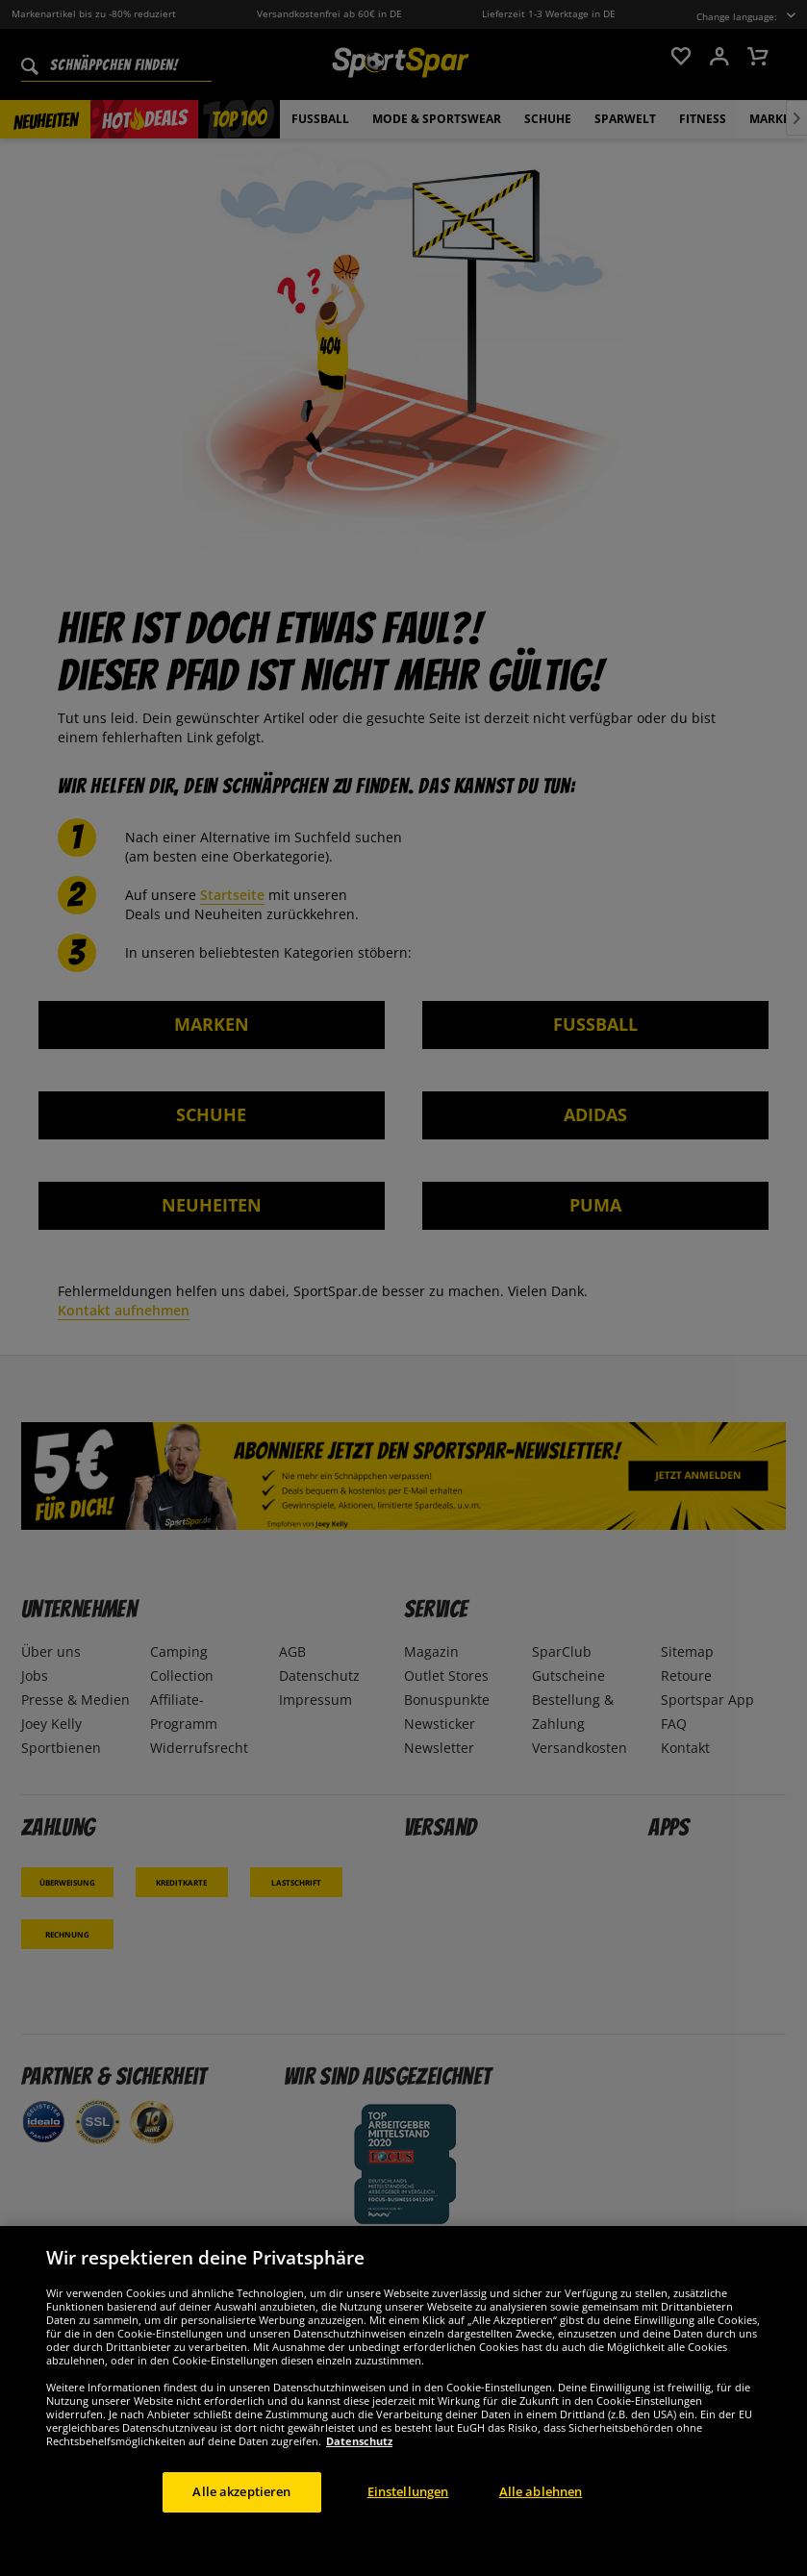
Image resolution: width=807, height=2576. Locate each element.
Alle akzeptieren (241, 2491)
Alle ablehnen (541, 2491)
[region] (403, 2401)
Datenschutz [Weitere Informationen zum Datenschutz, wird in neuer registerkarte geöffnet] (359, 2441)
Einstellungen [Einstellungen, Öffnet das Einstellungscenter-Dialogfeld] (408, 2491)
